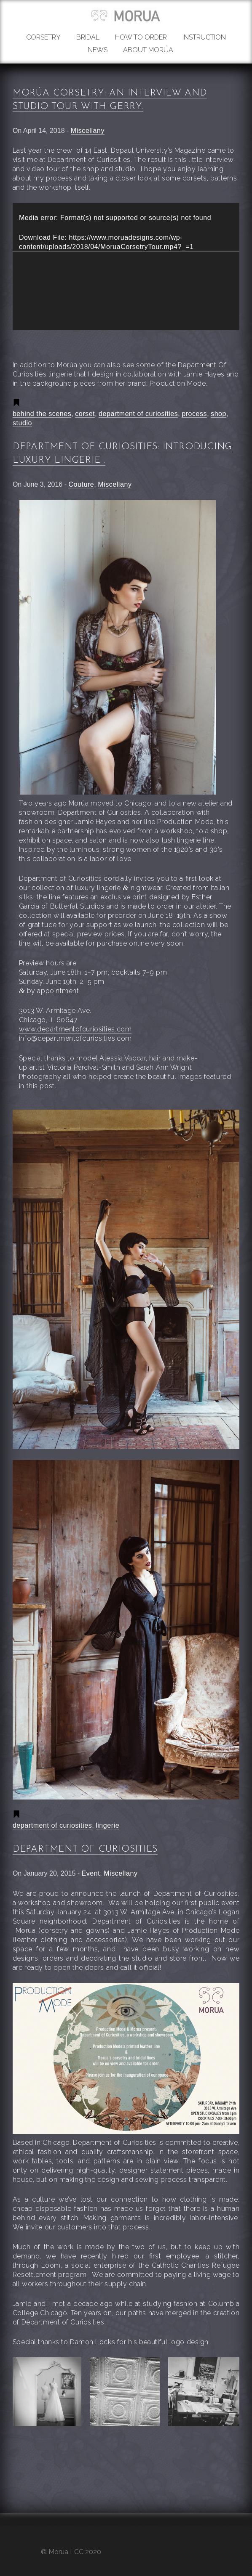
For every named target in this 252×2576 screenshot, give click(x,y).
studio (22, 423)
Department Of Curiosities (85, 1849)
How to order (141, 37)
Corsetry (43, 37)
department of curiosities (138, 413)
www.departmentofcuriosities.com (75, 1029)
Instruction (204, 37)
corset (85, 413)
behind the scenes (42, 413)
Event (91, 1873)
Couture (81, 484)
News (97, 50)
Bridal (87, 37)
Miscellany (88, 130)
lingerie (107, 1825)
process (194, 413)
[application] (126, 266)
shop (218, 413)
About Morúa (148, 50)
